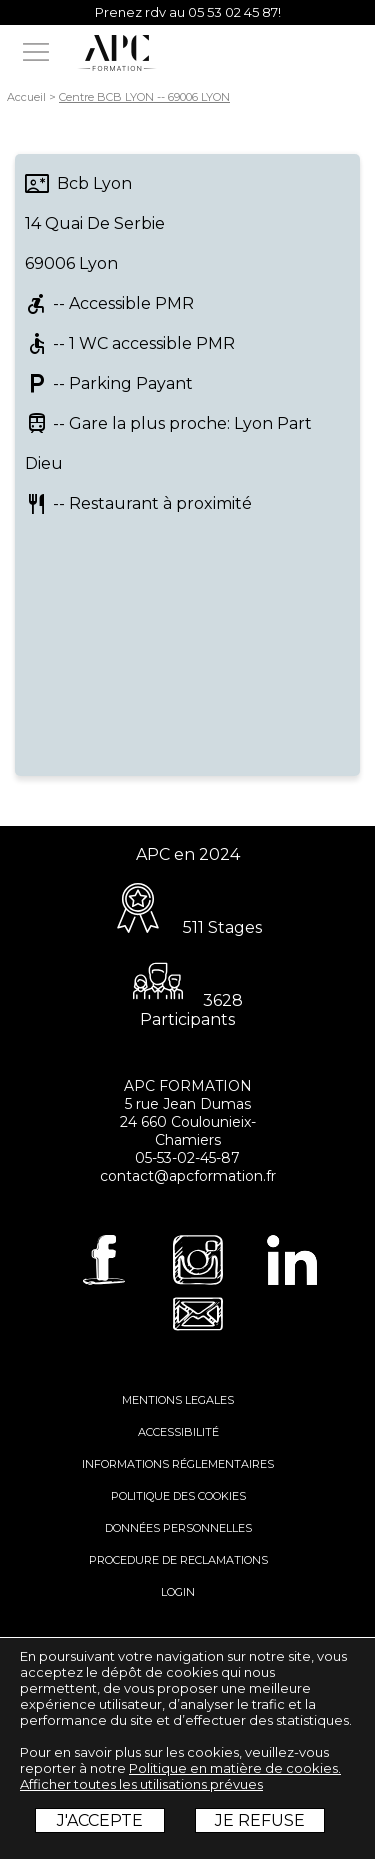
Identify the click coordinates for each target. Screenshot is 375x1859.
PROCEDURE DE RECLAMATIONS (178, 1560)
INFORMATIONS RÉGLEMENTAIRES (178, 1464)
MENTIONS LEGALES (178, 1400)
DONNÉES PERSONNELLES (178, 1528)
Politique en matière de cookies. (235, 1768)
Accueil (26, 97)
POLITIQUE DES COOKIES (178, 1496)
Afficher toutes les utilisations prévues (141, 1784)
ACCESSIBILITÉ (178, 1432)
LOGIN (178, 1592)
